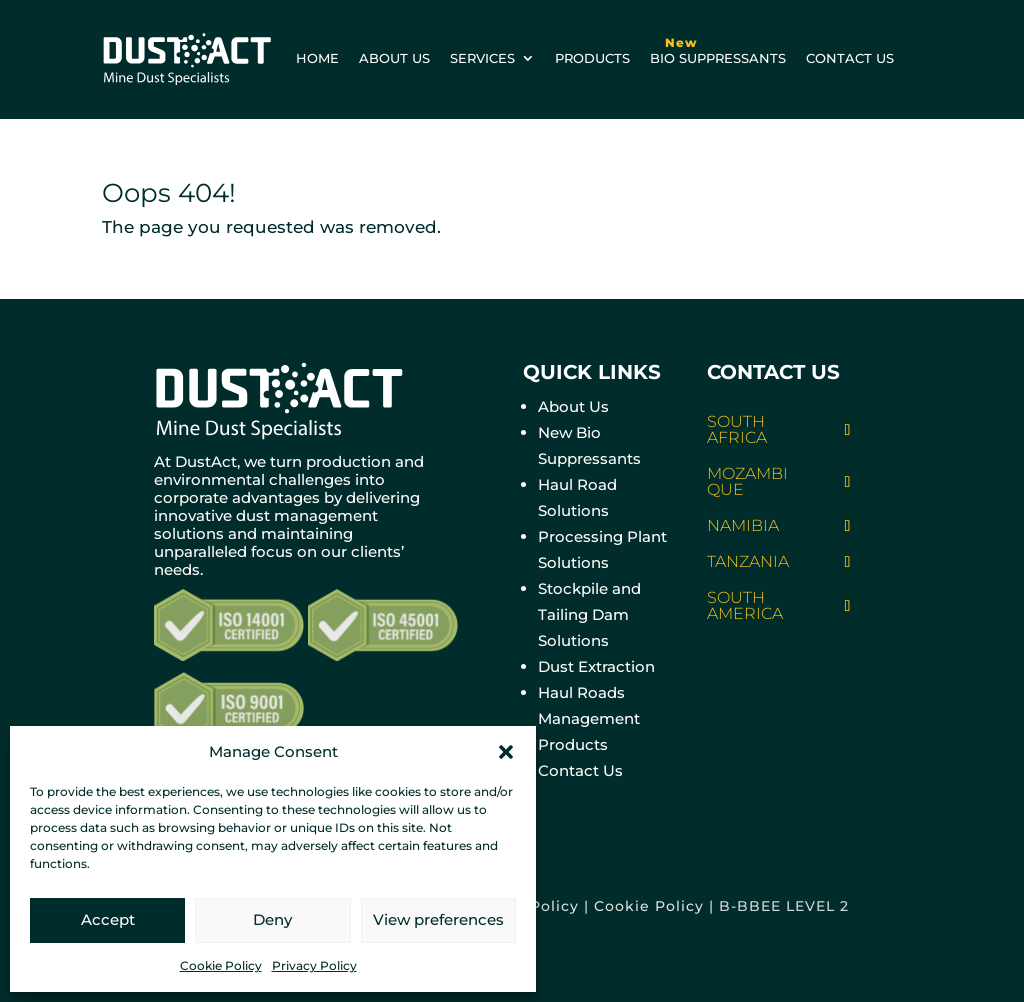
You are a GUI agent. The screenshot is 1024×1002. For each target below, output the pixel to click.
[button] (506, 752)
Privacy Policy (314, 965)
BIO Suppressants (718, 46)
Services (482, 58)
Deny (272, 919)
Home (317, 58)
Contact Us (580, 770)
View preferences (438, 919)
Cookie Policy (221, 965)
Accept (108, 919)
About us (394, 58)
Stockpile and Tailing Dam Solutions (589, 614)
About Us (573, 406)
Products (592, 58)
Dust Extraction (596, 666)
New (681, 42)
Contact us (850, 58)
